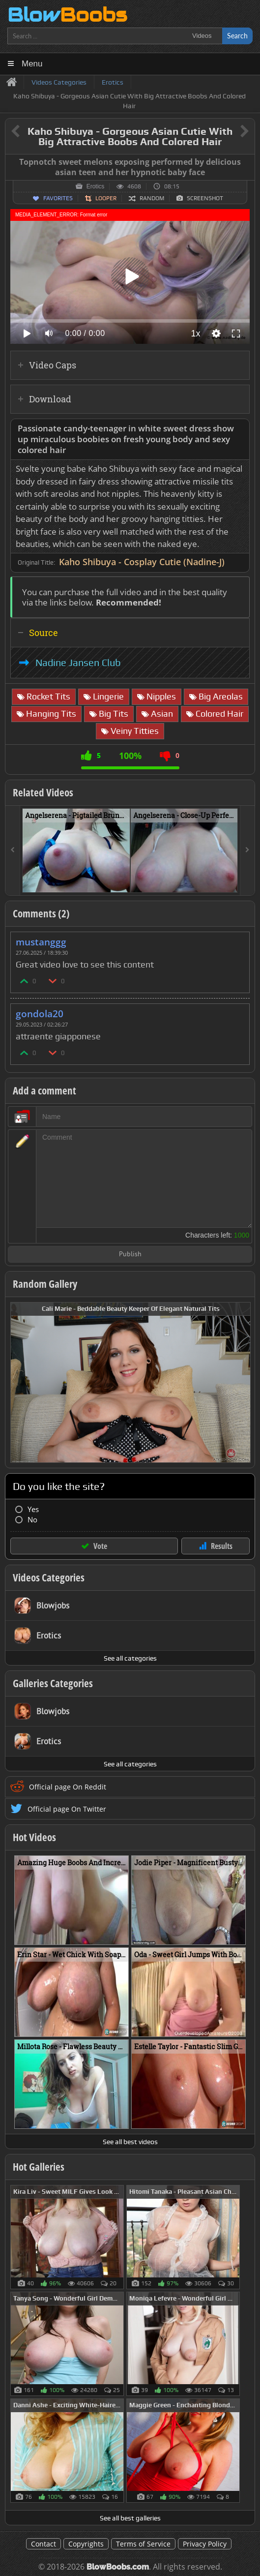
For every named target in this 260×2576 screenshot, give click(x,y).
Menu (32, 63)
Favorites (58, 198)
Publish (130, 1254)
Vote (100, 1546)
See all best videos (130, 2142)
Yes (33, 1509)
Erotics (96, 186)
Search (237, 35)
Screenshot (205, 198)
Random (152, 198)
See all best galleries (130, 2518)
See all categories (130, 1658)
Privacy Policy (205, 2543)
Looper (105, 198)
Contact (43, 2543)
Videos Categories (49, 1577)
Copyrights (86, 2543)
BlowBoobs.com (118, 2567)
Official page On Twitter (67, 1809)
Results (221, 1546)
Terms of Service (143, 2543)
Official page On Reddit (67, 1786)
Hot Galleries (38, 2167)
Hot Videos (34, 1837)
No (32, 1519)
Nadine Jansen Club (78, 662)
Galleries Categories (53, 1683)
